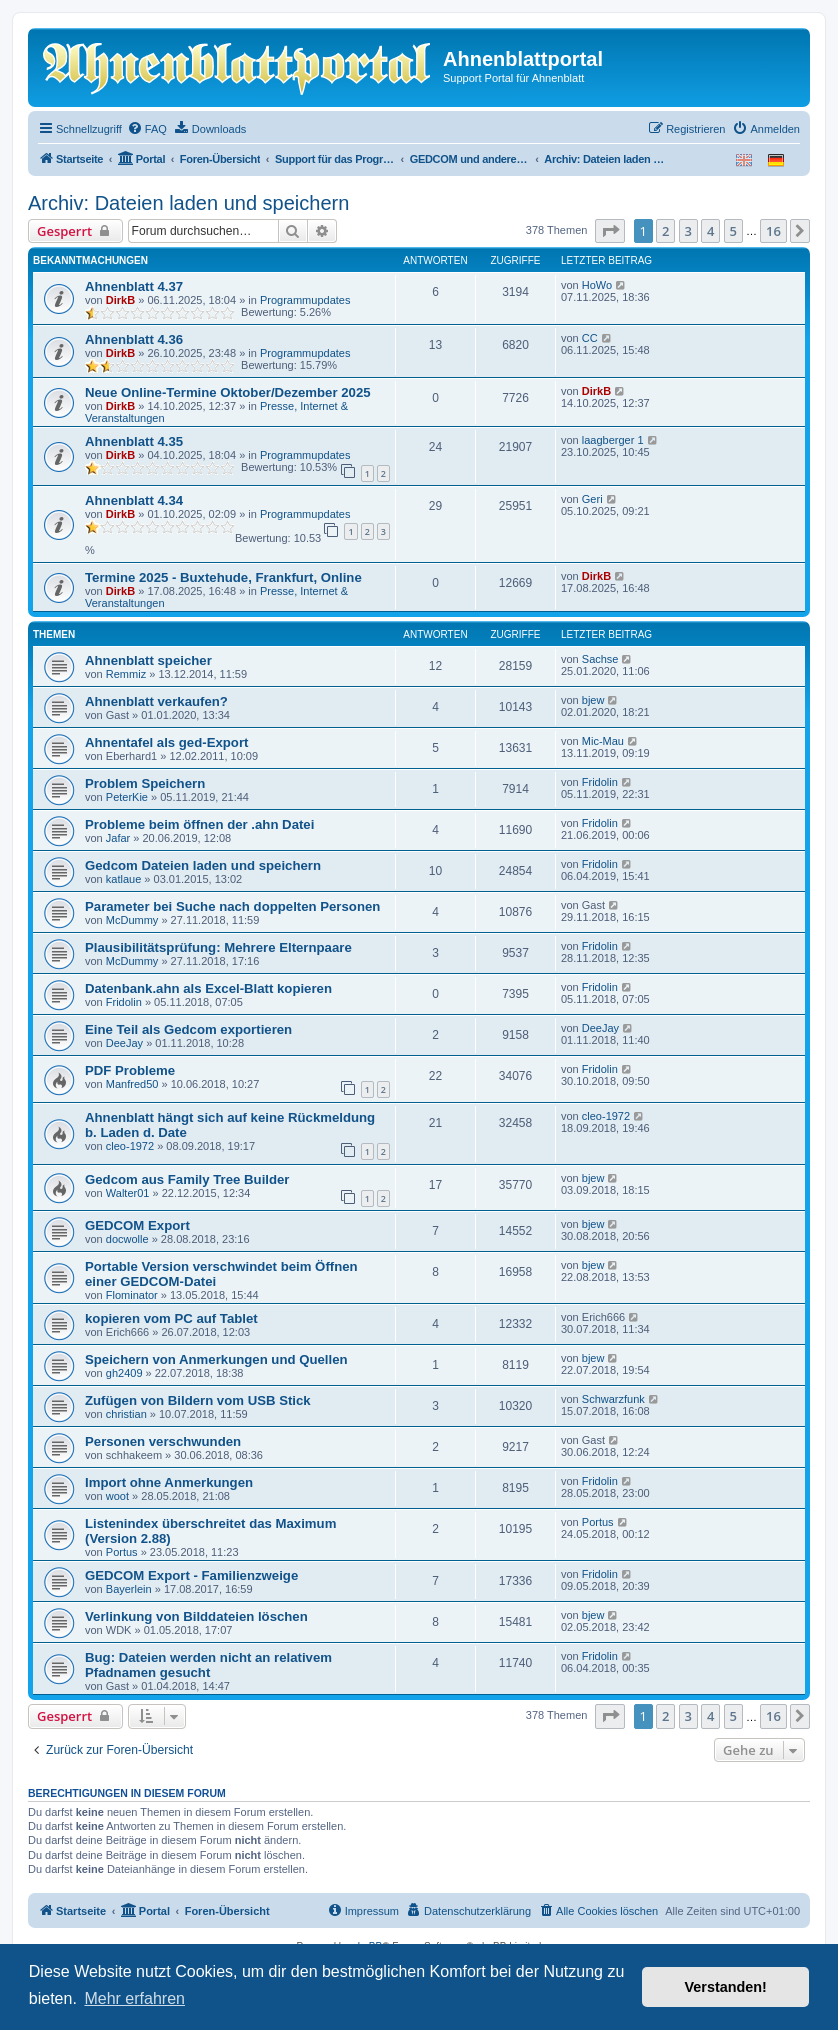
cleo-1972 (130, 1146)
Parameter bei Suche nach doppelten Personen (232, 906)
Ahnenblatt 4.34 (134, 500)
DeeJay (124, 1043)
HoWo (597, 285)
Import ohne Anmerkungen (169, 1482)
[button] (610, 231)
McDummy (132, 920)
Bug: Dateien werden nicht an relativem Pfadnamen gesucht (208, 1665)
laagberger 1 (613, 440)
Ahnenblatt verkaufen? (156, 701)
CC (590, 338)
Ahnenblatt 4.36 (134, 339)
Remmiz (126, 674)
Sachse (600, 659)
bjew (593, 700)
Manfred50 (132, 1084)
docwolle (127, 1239)
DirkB (120, 300)
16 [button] (773, 231)
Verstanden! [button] (726, 1987)
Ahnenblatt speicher (148, 660)
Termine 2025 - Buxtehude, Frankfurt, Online (223, 577)
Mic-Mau (603, 741)
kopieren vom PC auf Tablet (171, 1318)
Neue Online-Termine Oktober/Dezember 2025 (228, 392)
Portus (122, 1552)
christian (126, 1414)
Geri (592, 499)
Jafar (118, 838)
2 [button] (665, 231)
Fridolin (600, 782)
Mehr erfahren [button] (134, 1998)
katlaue (123, 879)
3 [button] (688, 231)
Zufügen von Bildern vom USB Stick (198, 1400)
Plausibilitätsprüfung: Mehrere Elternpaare (218, 947)
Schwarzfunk (613, 1399)
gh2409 (124, 1373)
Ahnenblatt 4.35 (134, 441)
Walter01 (128, 1193)
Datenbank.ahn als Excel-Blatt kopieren (208, 988)
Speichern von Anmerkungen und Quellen (216, 1359)
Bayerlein (129, 1589)
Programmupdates (305, 300)
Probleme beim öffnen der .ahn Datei (199, 824)
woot (117, 1496)
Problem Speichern (145, 783)
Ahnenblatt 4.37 (134, 286)
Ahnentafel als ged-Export (166, 742)
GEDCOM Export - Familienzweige (191, 1575)
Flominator (132, 1295)
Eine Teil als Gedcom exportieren (188, 1029)
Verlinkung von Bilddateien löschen (196, 1616)
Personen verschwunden (163, 1441)
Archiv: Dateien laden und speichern (188, 203)
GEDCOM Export (137, 1225)
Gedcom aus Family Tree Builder (187, 1179)
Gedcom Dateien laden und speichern (203, 865)
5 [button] (733, 231)
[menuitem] (147, 129)
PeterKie (127, 797)
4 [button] (710, 231)
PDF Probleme (130, 1070)
